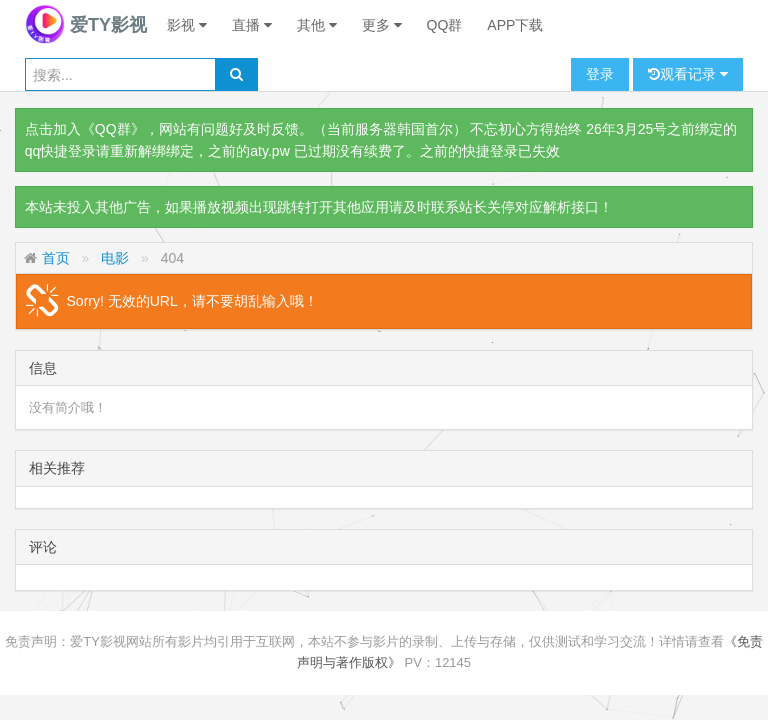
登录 (600, 74)
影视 (187, 25)
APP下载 (515, 25)
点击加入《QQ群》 (85, 129)
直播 (252, 25)
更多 (382, 25)
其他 (317, 25)
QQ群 (445, 25)
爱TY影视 (86, 25)
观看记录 (688, 74)
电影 (115, 258)
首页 (56, 258)
